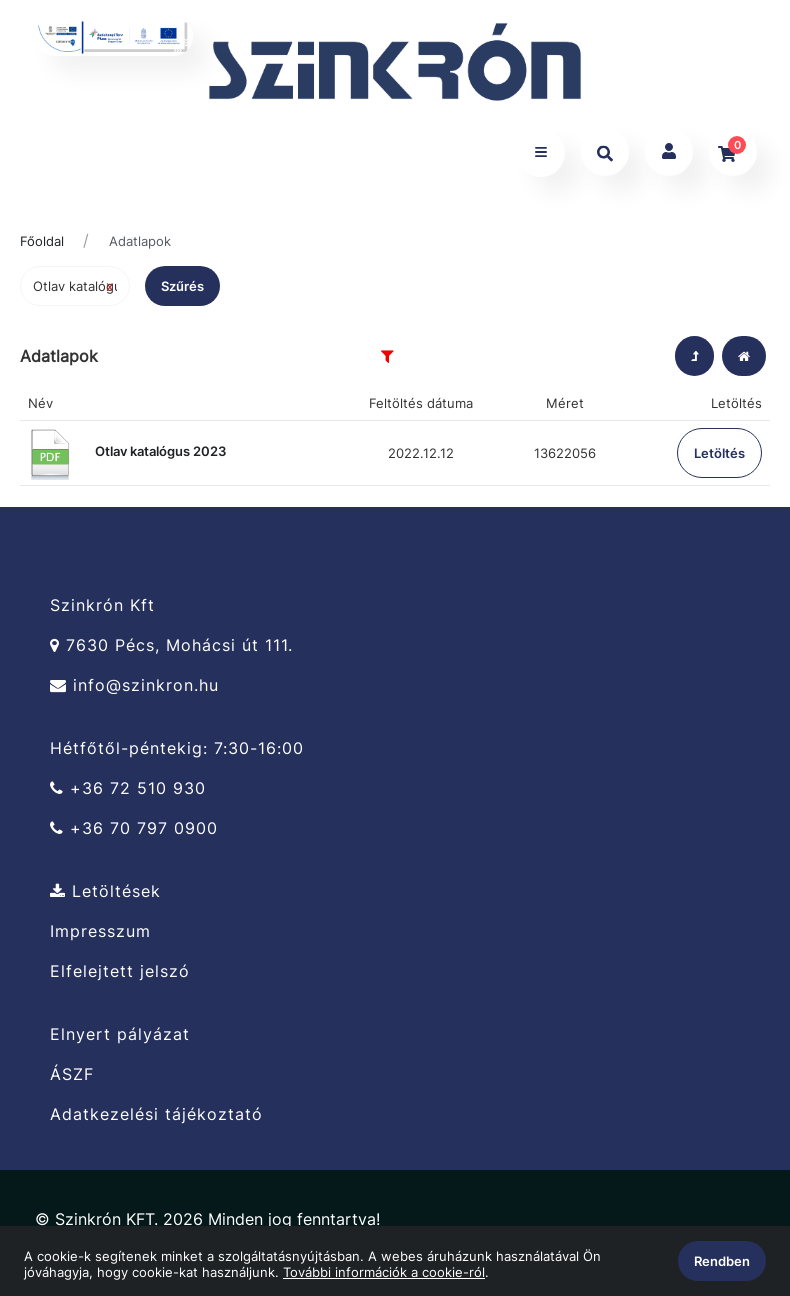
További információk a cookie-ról (384, 1272)
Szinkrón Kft (102, 605)
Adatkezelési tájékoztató (156, 1114)
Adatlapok (140, 241)
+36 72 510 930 (128, 788)
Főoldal (42, 241)
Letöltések (105, 891)
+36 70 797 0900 (134, 828)
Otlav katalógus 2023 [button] (127, 451)
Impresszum (100, 931)
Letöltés (719, 453)
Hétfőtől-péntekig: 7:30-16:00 (177, 748)
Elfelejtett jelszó (120, 971)
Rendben (722, 1261)
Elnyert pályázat (120, 1034)
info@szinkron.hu (134, 685)
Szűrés (182, 286)
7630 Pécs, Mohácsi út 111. (171, 645)
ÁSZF (72, 1074)
